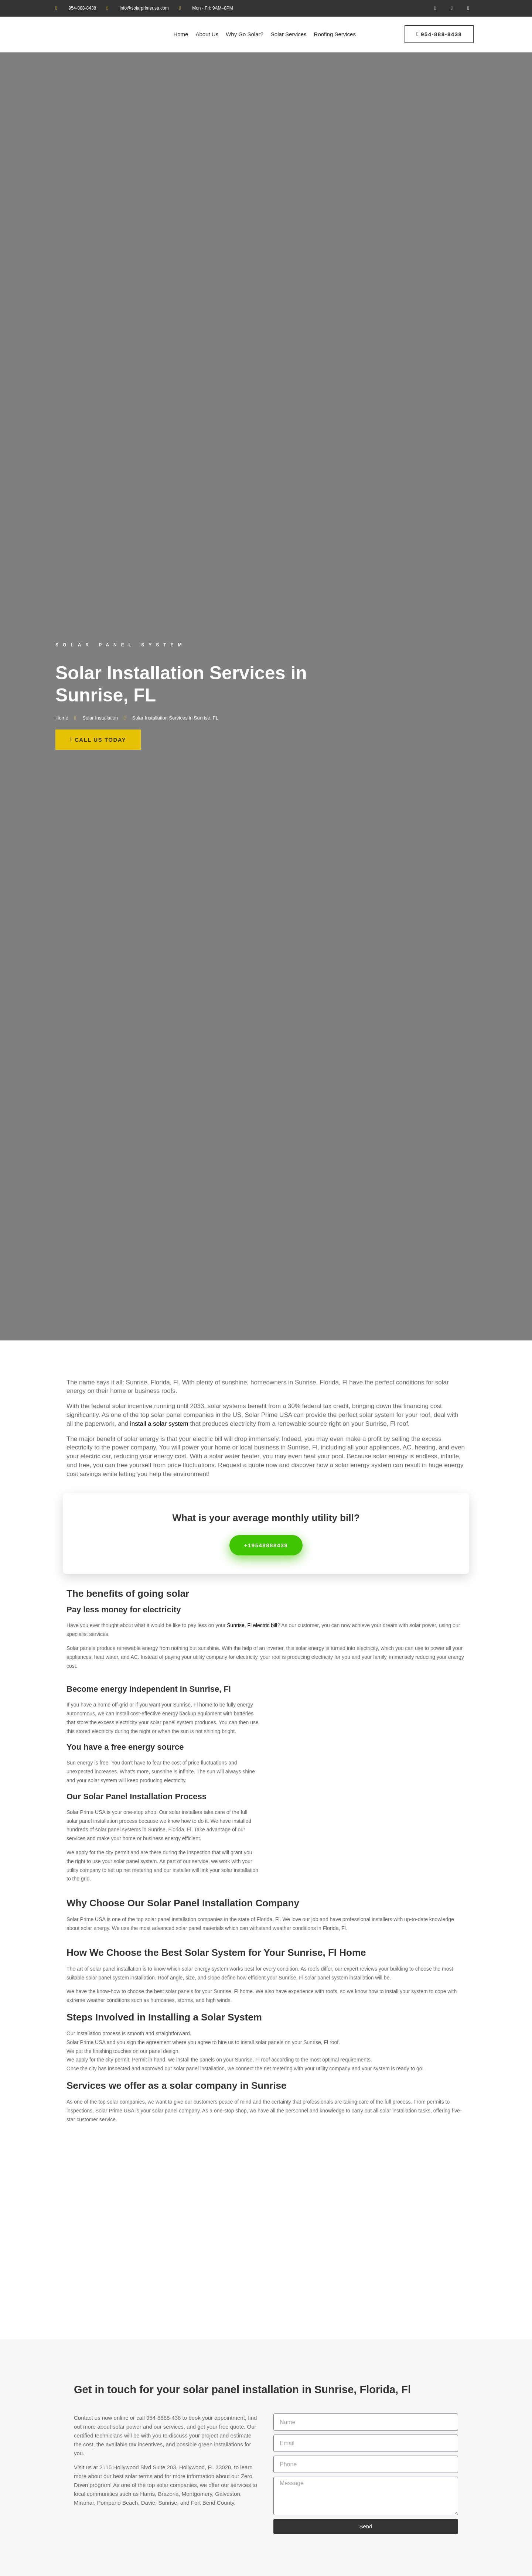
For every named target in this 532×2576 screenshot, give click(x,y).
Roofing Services (335, 34)
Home (180, 34)
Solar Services (289, 34)
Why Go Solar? (244, 34)
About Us (206, 34)
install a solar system (159, 1423)
